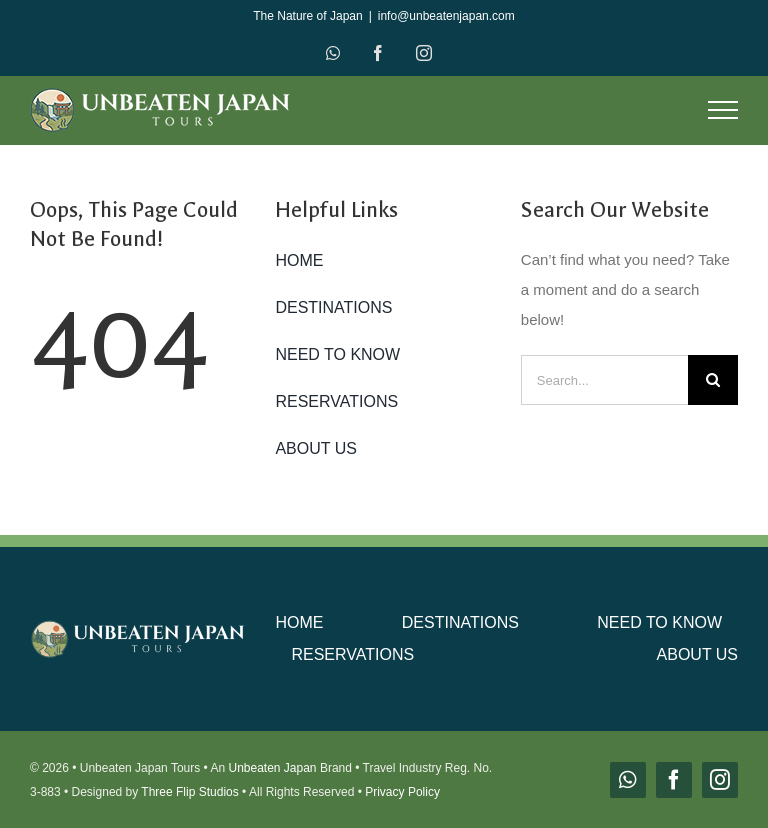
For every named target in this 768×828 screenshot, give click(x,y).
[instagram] (720, 780)
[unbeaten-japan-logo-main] (138, 627)
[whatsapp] (628, 780)
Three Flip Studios (189, 792)
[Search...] (604, 380)
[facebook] (674, 780)
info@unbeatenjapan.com (446, 16)
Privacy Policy (402, 792)
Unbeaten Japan (272, 768)
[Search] (713, 380)
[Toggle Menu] (723, 110)
